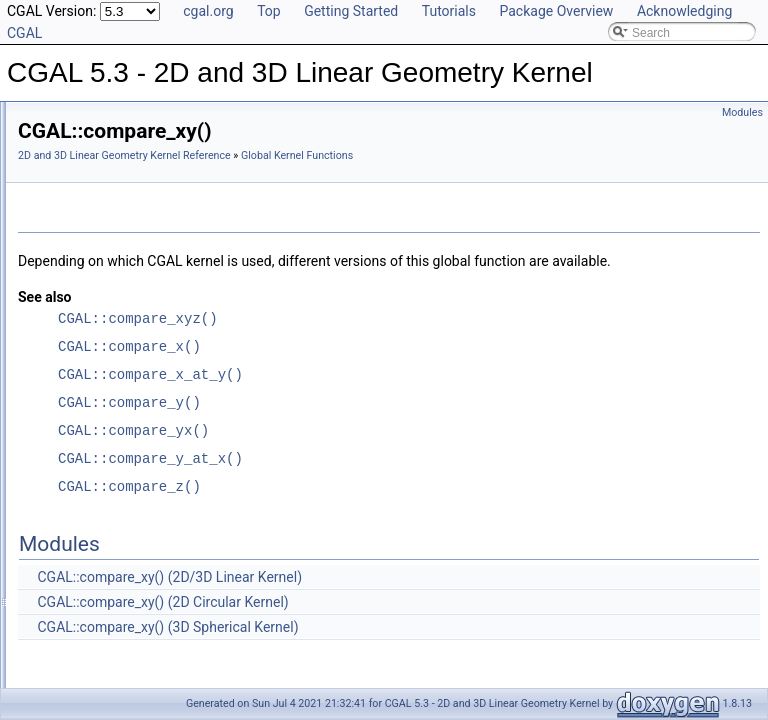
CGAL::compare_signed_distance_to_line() (180, 273)
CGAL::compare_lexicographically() (160, 251)
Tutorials (449, 11)
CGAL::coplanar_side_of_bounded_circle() (179, 603)
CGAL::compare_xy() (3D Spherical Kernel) (417, 671)
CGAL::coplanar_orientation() (144, 581)
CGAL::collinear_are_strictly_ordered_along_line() (199, 163)
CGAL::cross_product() (127, 625)
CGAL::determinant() (121, 647)
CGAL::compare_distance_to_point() (163, 229)
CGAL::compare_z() (119, 515)
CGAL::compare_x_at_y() (134, 427)
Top (269, 11)
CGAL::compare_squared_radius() (157, 361)
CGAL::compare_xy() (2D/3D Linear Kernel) (419, 621)
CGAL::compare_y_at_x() (134, 449)
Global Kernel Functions (324, 177)
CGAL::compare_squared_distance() (163, 339)
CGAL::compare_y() (119, 471)
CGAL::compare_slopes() (133, 317)
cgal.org (208, 11)
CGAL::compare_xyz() (125, 493)
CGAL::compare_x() (119, 383)
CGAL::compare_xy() (122, 405)
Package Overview (556, 11)
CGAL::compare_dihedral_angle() (155, 207)
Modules (742, 112)
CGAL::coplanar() (112, 559)
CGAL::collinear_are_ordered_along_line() (178, 141)
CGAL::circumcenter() (124, 119)
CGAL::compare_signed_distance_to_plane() (186, 295)
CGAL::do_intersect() (122, 669)
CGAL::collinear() (112, 185)
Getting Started (351, 11)
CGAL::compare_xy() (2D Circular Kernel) (412, 646)
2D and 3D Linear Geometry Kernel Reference (374, 155)
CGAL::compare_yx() (122, 537)
